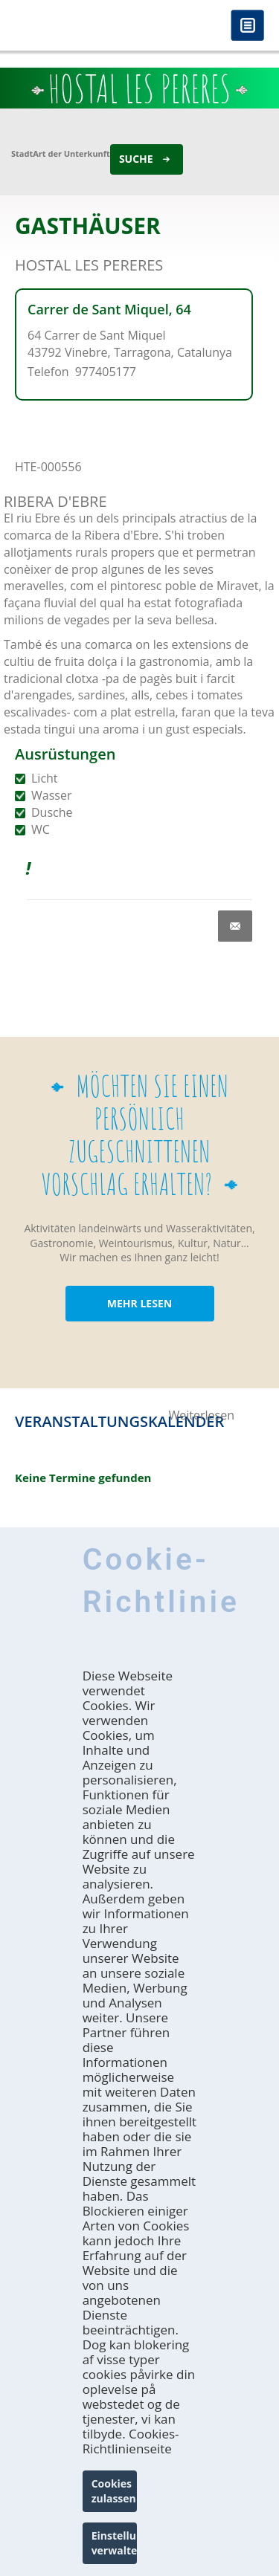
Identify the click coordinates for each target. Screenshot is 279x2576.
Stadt (22, 153)
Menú (247, 26)
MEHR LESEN (139, 1303)
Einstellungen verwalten (115, 2542)
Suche (136, 159)
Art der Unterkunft (71, 153)
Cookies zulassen (114, 2490)
